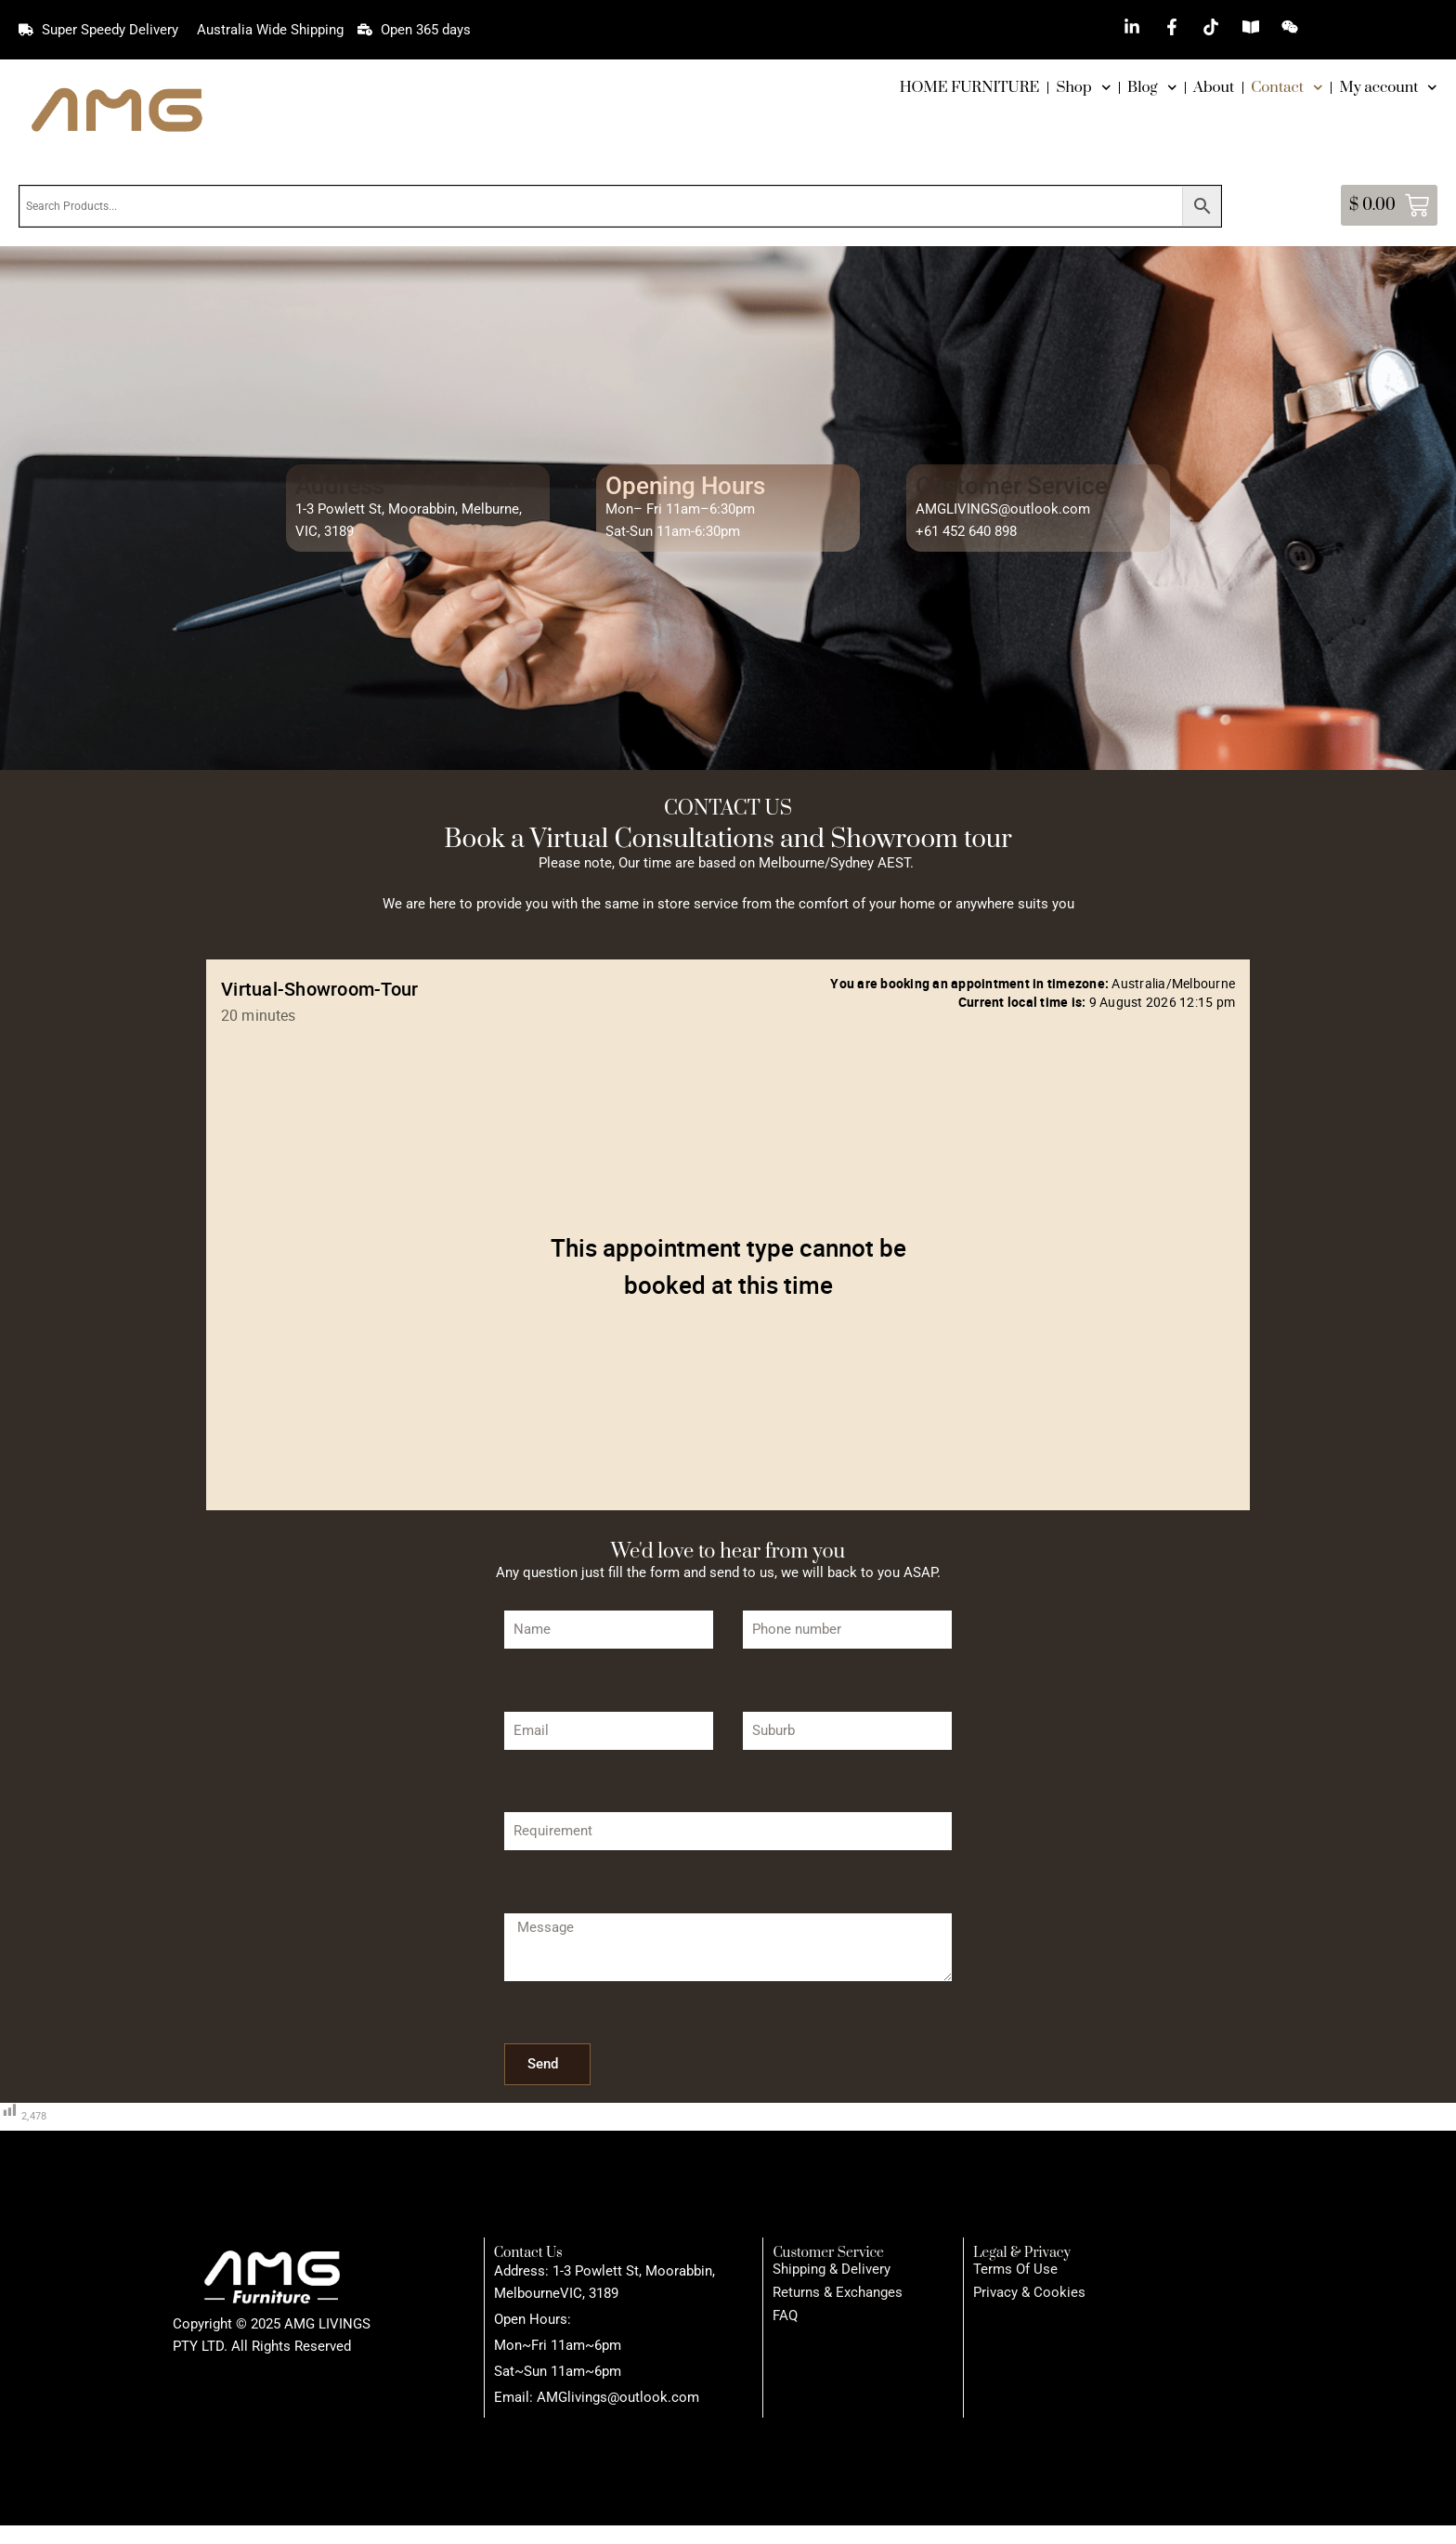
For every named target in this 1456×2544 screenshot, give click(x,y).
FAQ (785, 2315)
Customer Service (828, 2253)
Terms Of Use (1015, 2269)
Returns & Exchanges (838, 2292)
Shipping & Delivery (831, 2269)
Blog (1151, 87)
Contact (1286, 87)
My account (1388, 87)
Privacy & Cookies (1029, 2292)
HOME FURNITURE (970, 87)
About (1213, 87)
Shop (1083, 87)
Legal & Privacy (1022, 2253)
